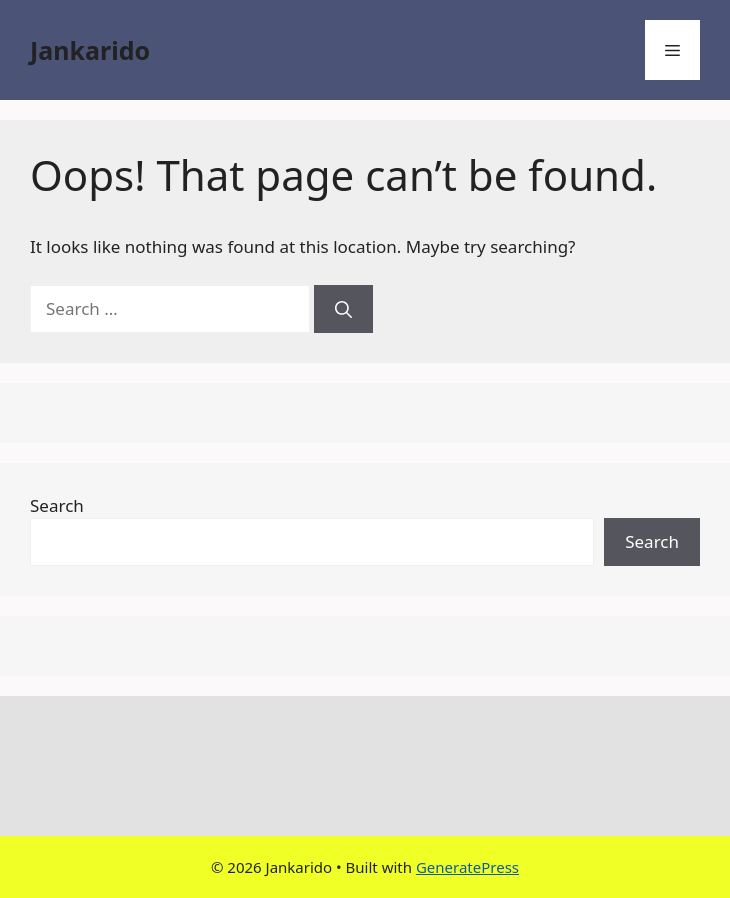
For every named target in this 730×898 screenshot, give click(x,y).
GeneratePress (467, 867)
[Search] (343, 309)
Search (57, 505)
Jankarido (90, 50)
